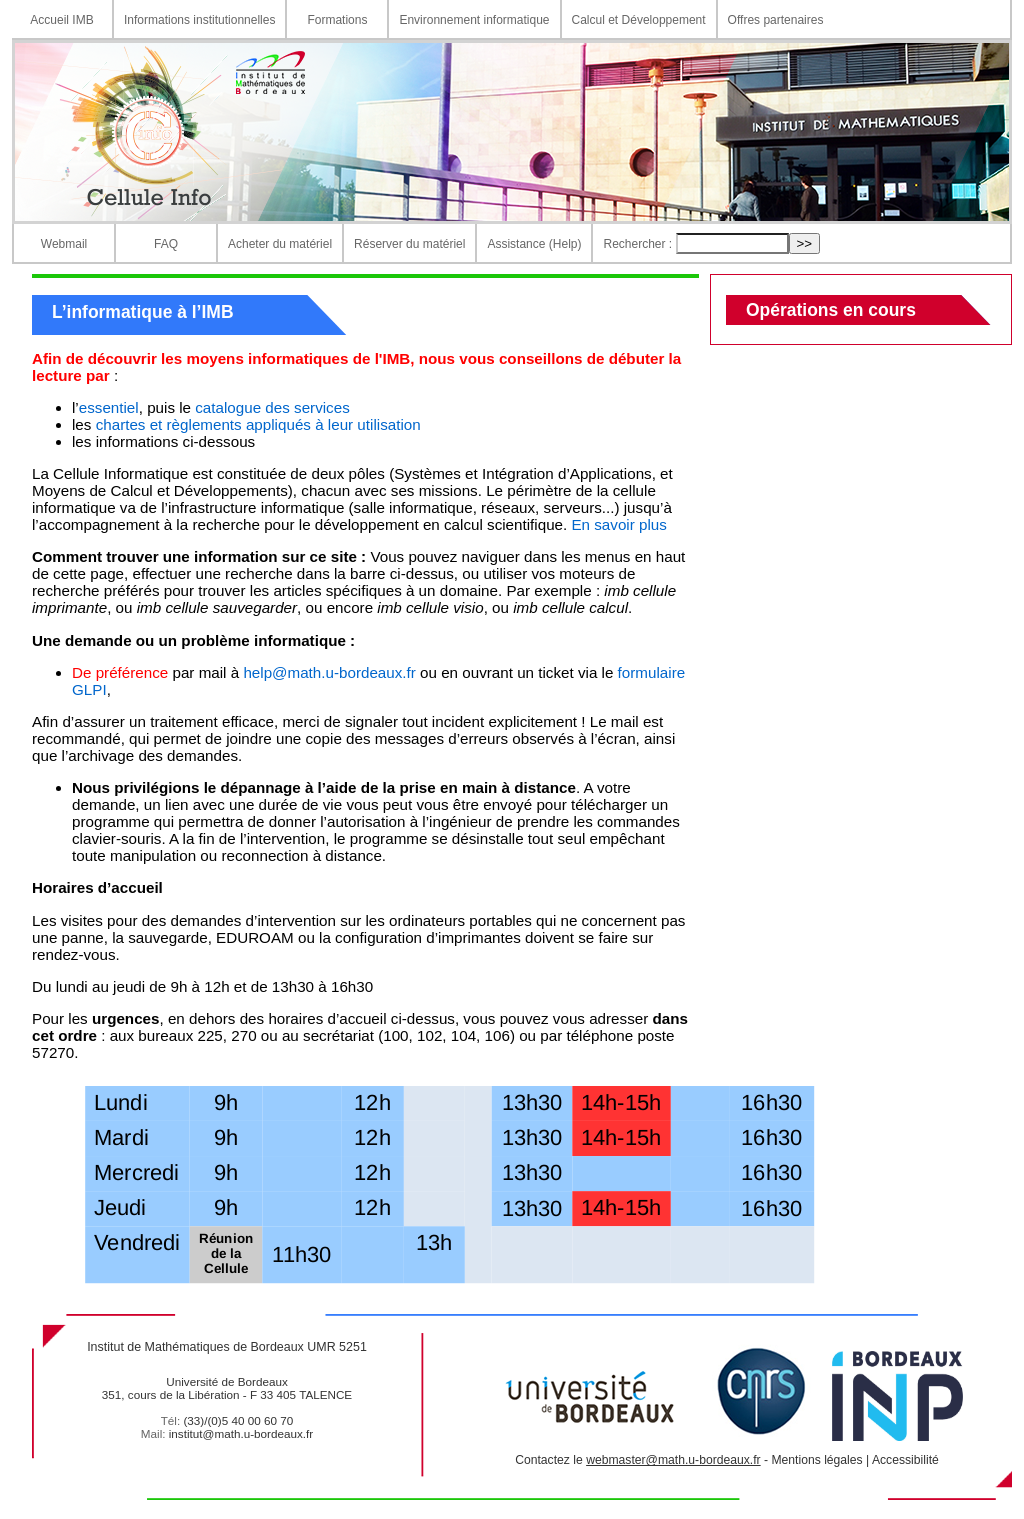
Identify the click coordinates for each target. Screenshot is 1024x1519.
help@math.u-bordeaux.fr (329, 672)
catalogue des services (272, 407)
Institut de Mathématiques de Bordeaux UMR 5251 (227, 1347)
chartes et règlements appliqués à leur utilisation (258, 424)
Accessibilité (905, 1460)
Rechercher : (637, 244)
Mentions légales (816, 1460)
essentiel (109, 407)
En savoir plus (618, 524)
